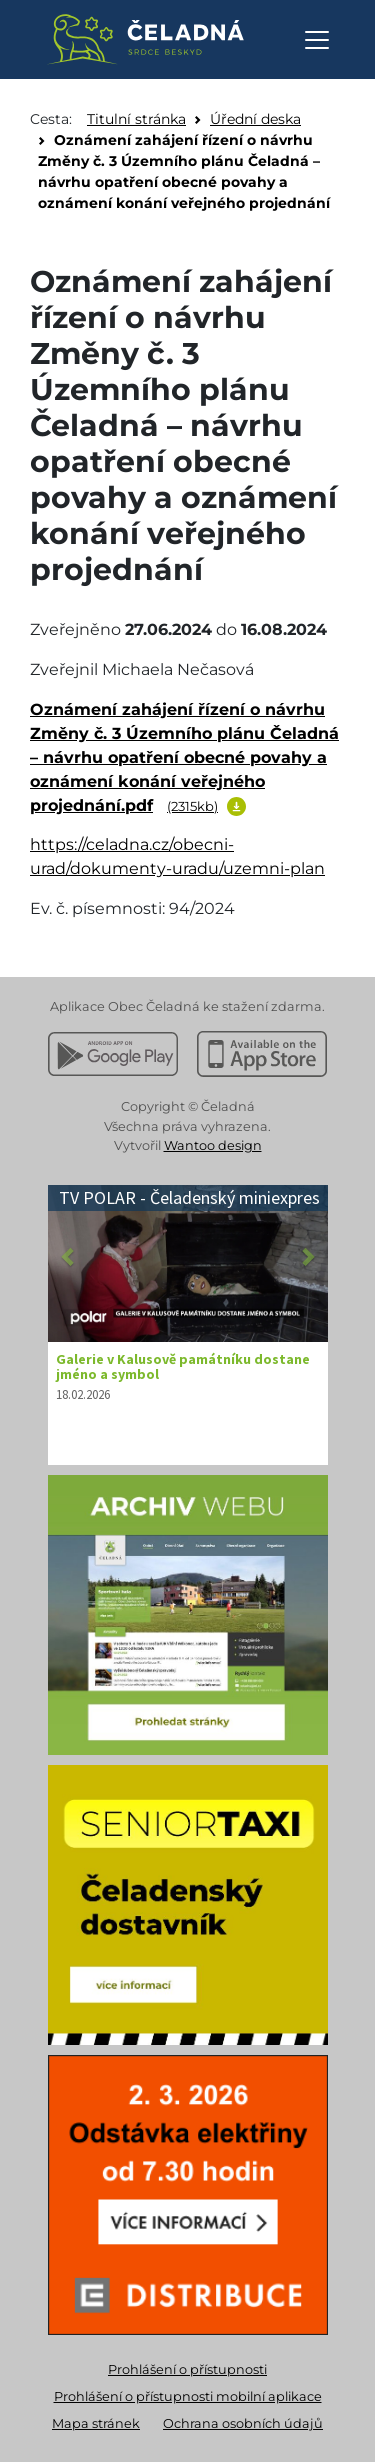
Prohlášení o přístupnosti (187, 2369)
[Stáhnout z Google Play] (113, 1054)
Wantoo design (213, 1145)
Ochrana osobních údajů (243, 2423)
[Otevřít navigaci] (317, 40)
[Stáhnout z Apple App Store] (262, 1054)
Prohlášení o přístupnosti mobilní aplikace (188, 2396)
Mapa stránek (96, 2423)
